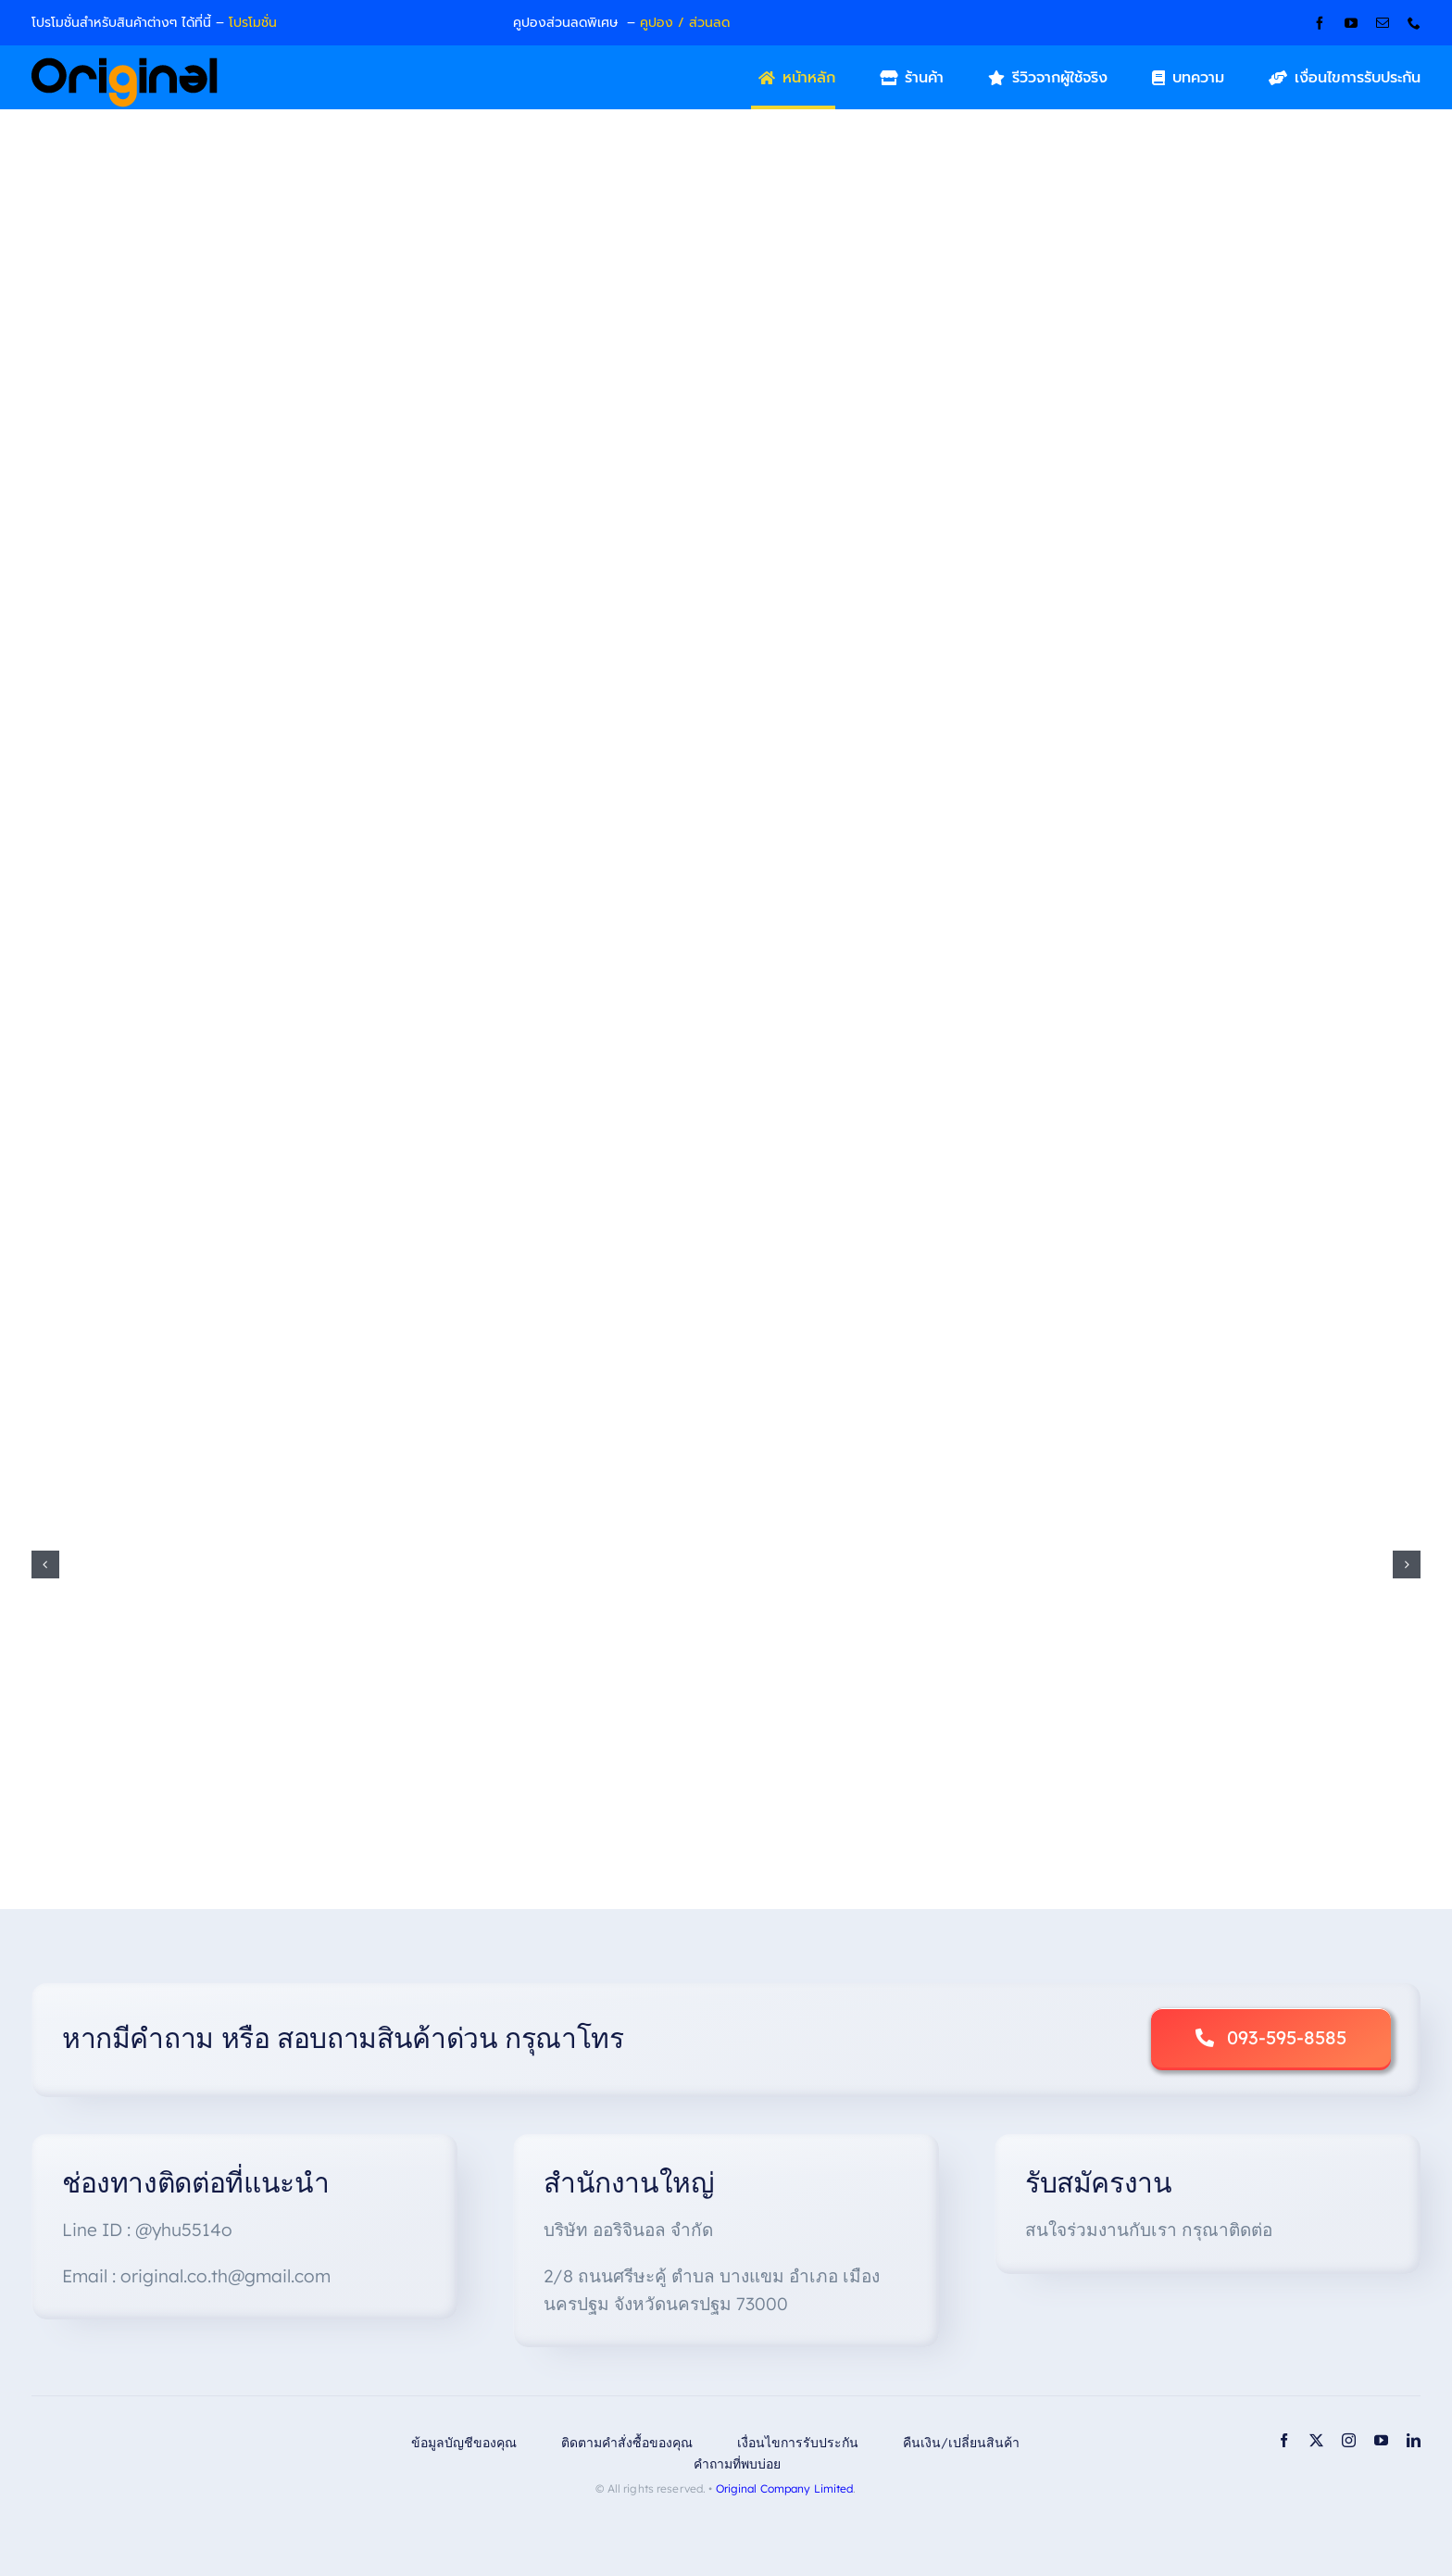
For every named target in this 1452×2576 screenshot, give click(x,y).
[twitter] (1316, 2440)
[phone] (1414, 23)
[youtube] (1351, 23)
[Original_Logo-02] (124, 64)
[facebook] (1319, 23)
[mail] (1382, 23)
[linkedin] (1414, 2440)
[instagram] (1349, 2440)
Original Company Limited (785, 2488)
